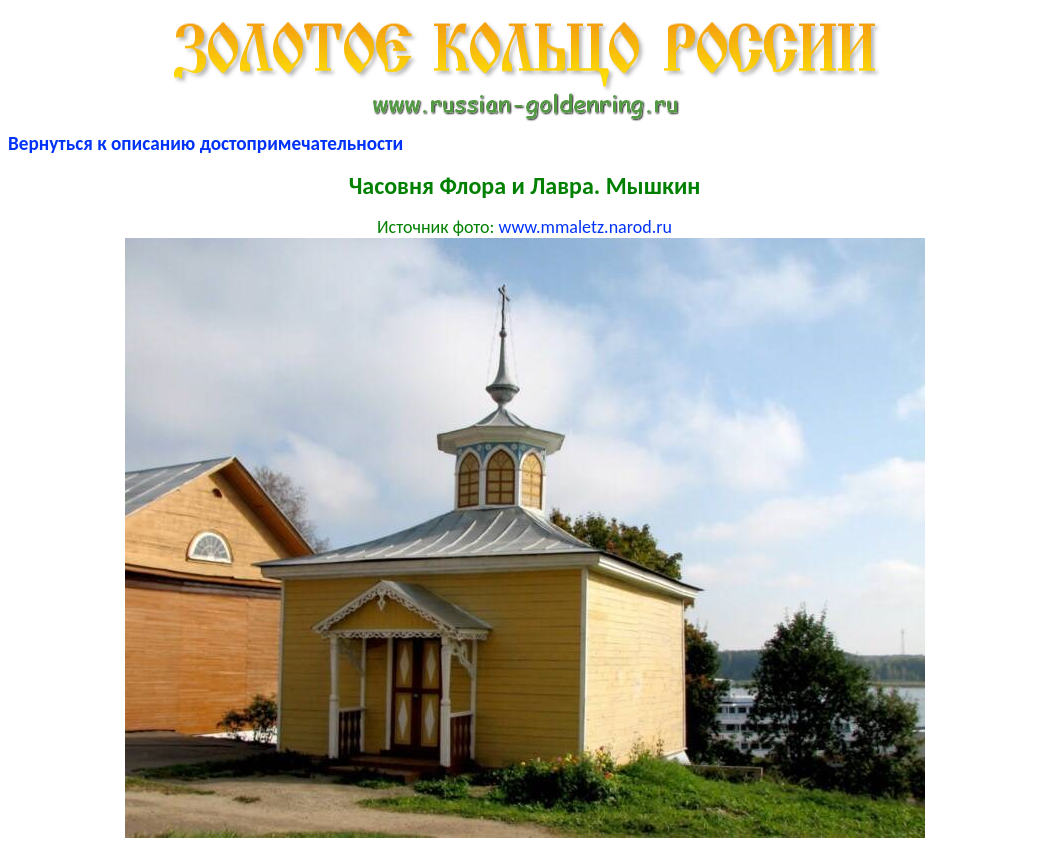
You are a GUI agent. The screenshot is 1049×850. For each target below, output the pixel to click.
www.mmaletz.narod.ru (584, 227)
